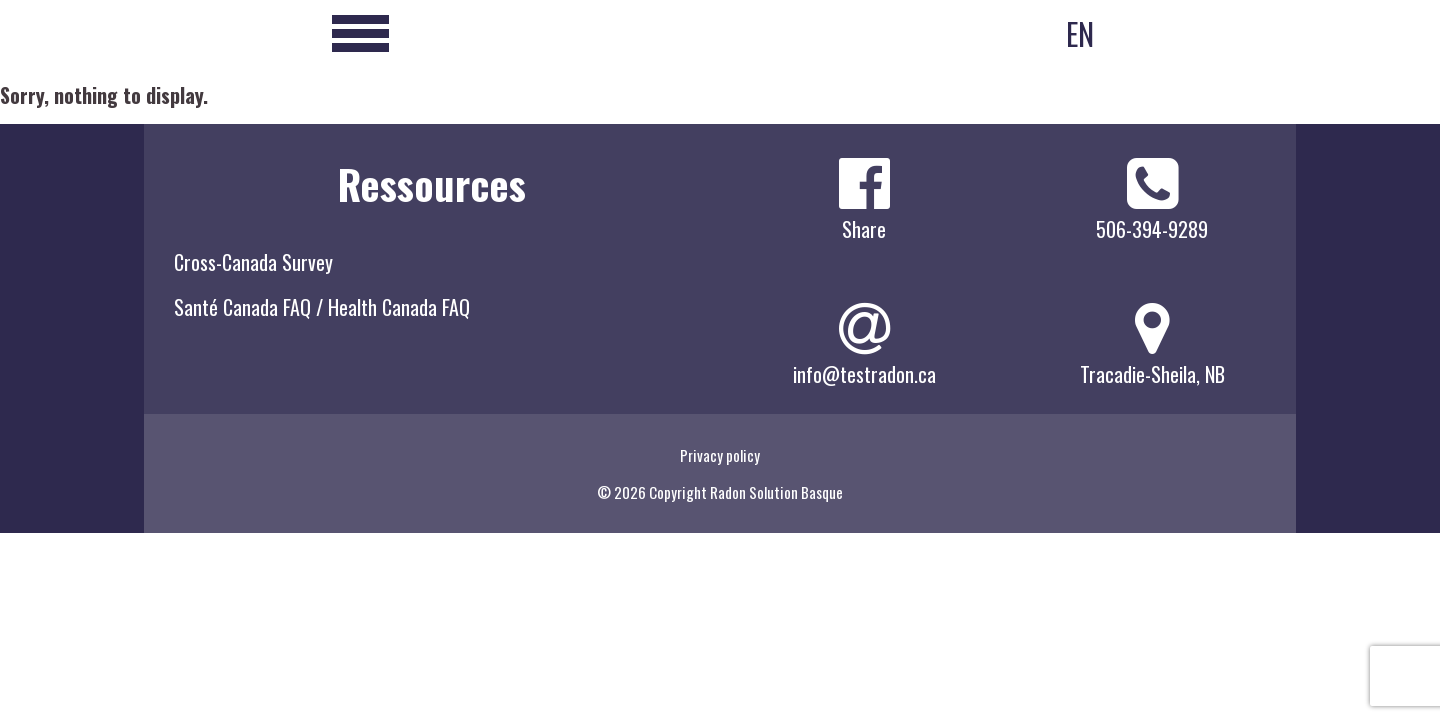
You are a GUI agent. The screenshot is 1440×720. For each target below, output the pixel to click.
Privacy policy (720, 455)
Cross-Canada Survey (253, 262)
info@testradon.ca (864, 374)
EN (1080, 33)
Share (864, 229)
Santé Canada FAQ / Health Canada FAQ (322, 307)
